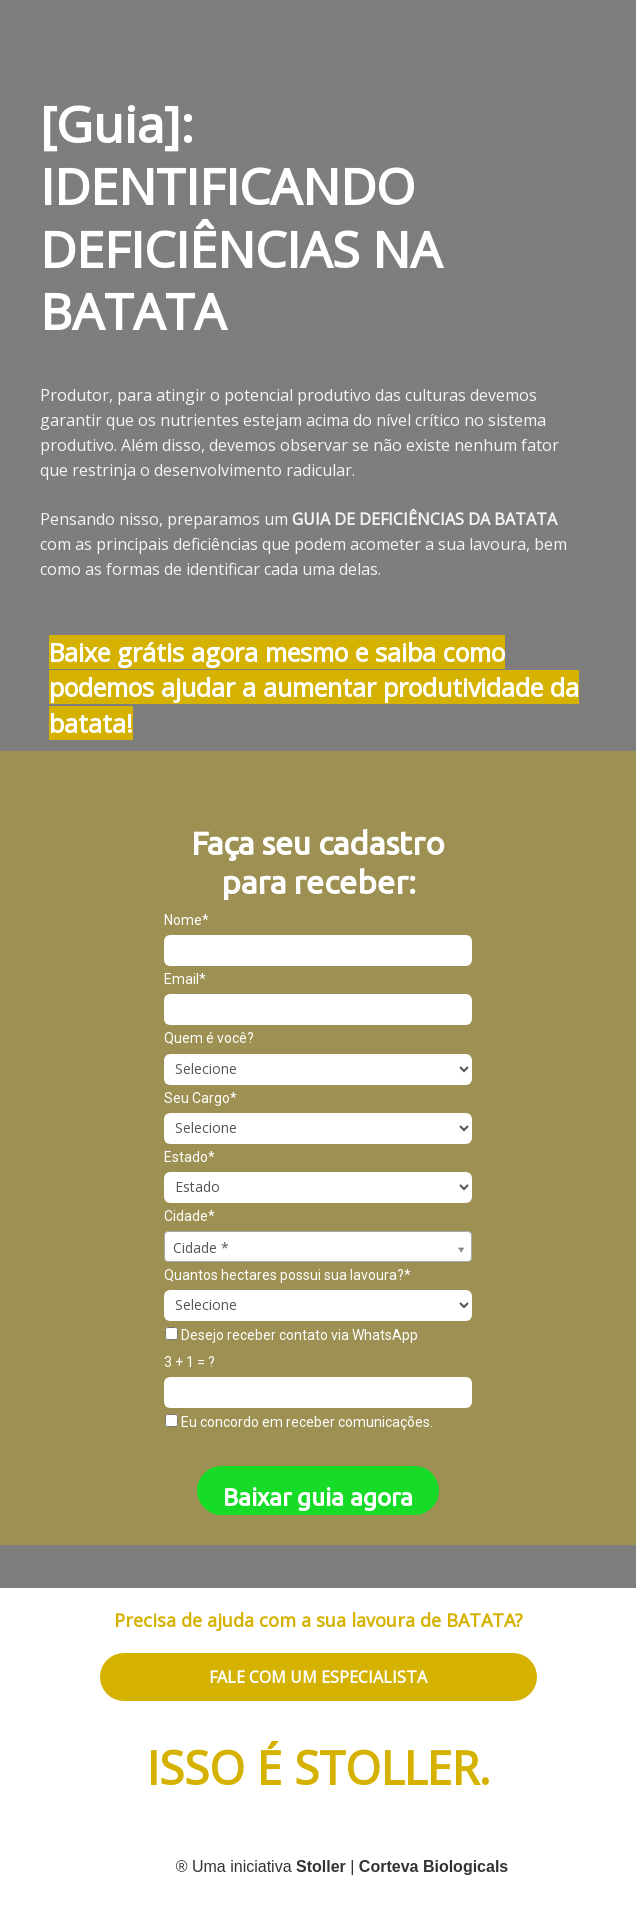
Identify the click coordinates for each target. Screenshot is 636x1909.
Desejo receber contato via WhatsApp (291, 1335)
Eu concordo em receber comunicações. (299, 1422)
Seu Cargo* (200, 1098)
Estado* (189, 1157)
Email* (185, 979)
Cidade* (189, 1216)
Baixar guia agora (318, 1497)
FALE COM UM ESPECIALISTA (318, 1677)
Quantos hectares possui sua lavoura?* (287, 1275)
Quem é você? (209, 1038)
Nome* (186, 920)
